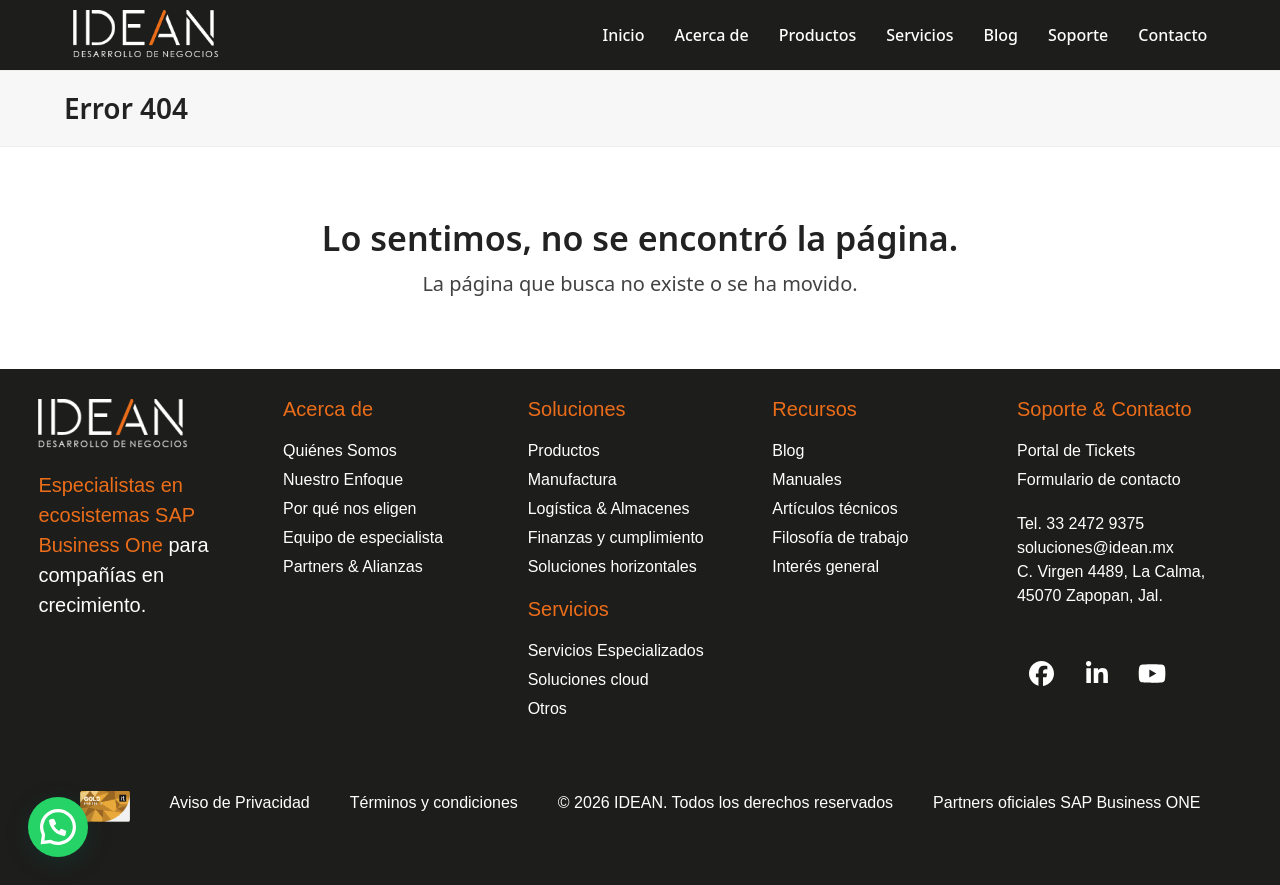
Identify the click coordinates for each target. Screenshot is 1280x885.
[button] (58, 827)
